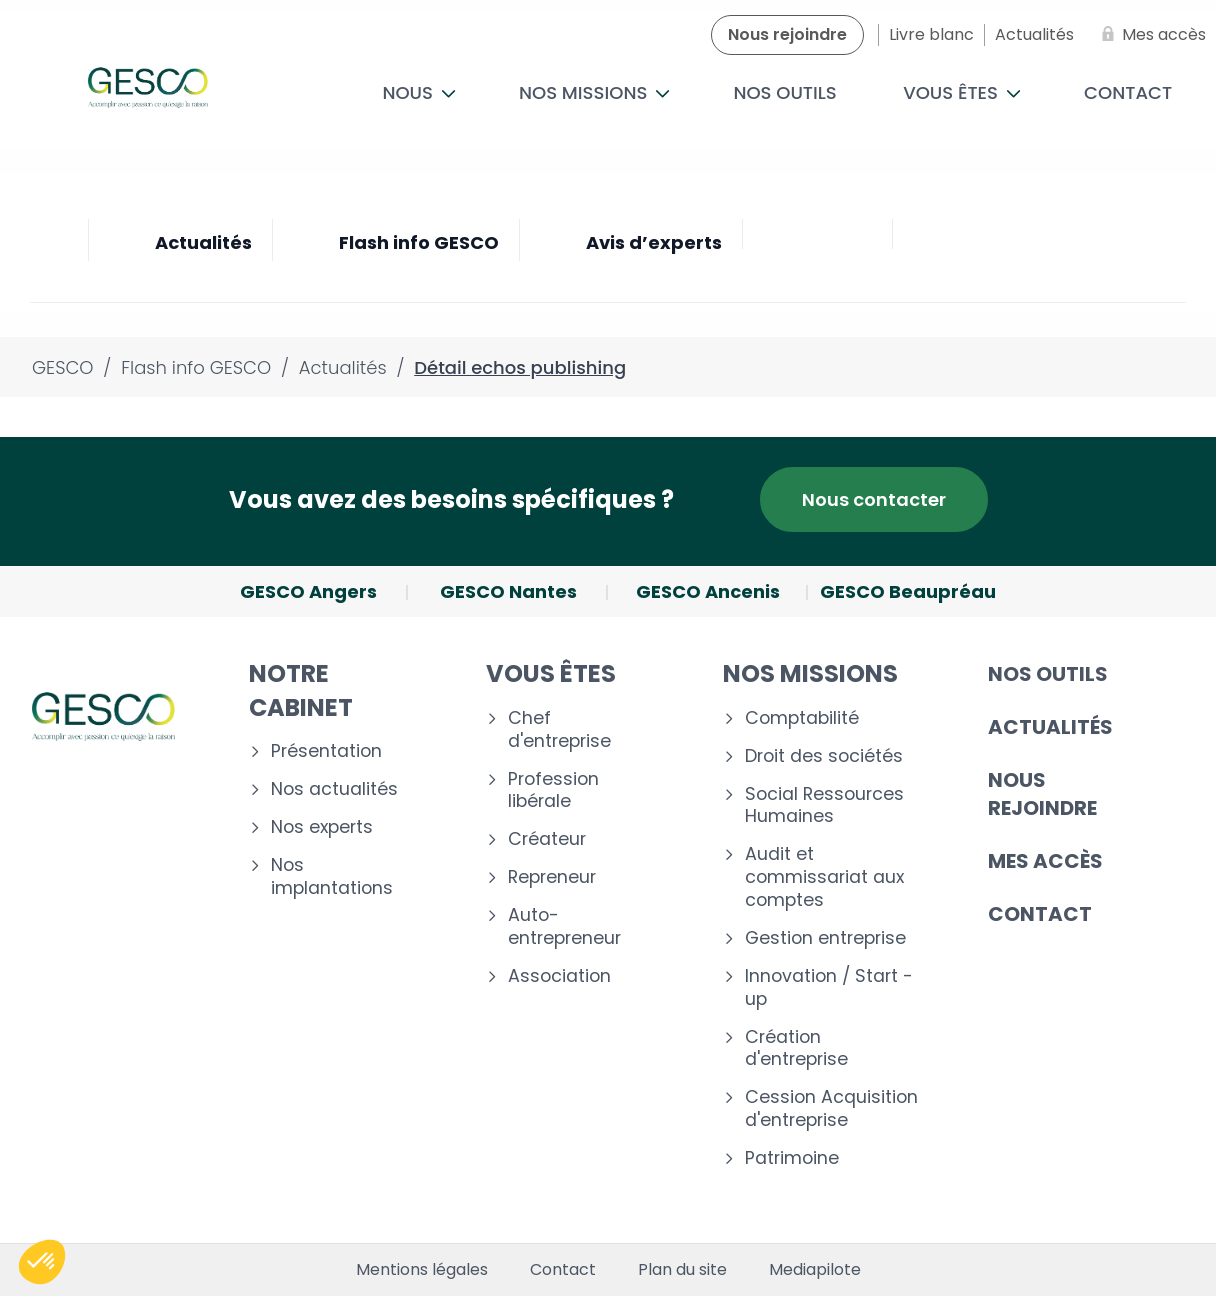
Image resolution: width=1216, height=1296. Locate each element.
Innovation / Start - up (829, 988)
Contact (1040, 914)
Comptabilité (802, 718)
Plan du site (682, 1270)
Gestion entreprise (825, 938)
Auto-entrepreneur (564, 927)
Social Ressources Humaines (824, 806)
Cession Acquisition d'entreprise (831, 1109)
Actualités (1050, 727)
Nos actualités (334, 789)
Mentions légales (422, 1270)
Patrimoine (792, 1158)
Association (559, 976)
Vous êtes (962, 92)
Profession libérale (553, 791)
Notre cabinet (301, 690)
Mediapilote (815, 1270)
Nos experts (322, 827)
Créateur (547, 839)
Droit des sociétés (824, 756)
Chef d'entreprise (559, 730)
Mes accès (1045, 861)
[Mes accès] (1150, 35)
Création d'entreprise (796, 1049)
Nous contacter (874, 499)
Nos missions (594, 92)
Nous (418, 92)
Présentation (326, 751)
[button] (42, 1262)
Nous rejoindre (1042, 794)
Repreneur (552, 877)
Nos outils (784, 92)
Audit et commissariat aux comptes (824, 877)
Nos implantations (332, 877)
